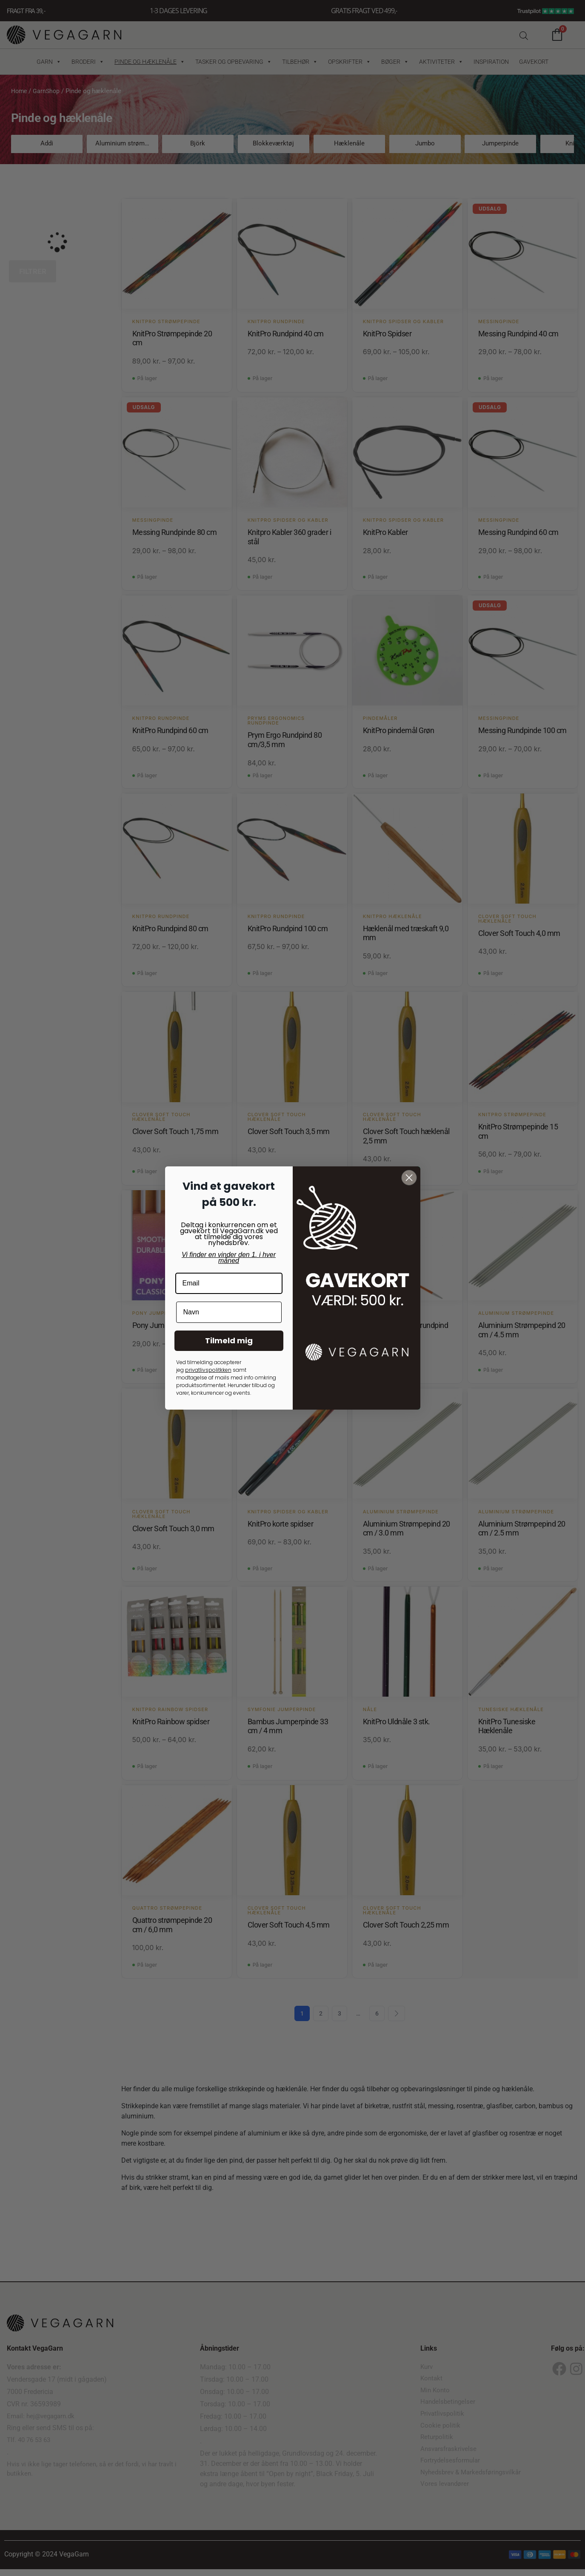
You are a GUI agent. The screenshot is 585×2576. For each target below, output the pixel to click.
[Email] (229, 1283)
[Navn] (229, 1312)
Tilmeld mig (229, 1340)
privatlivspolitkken (208, 1369)
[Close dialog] (409, 1178)
